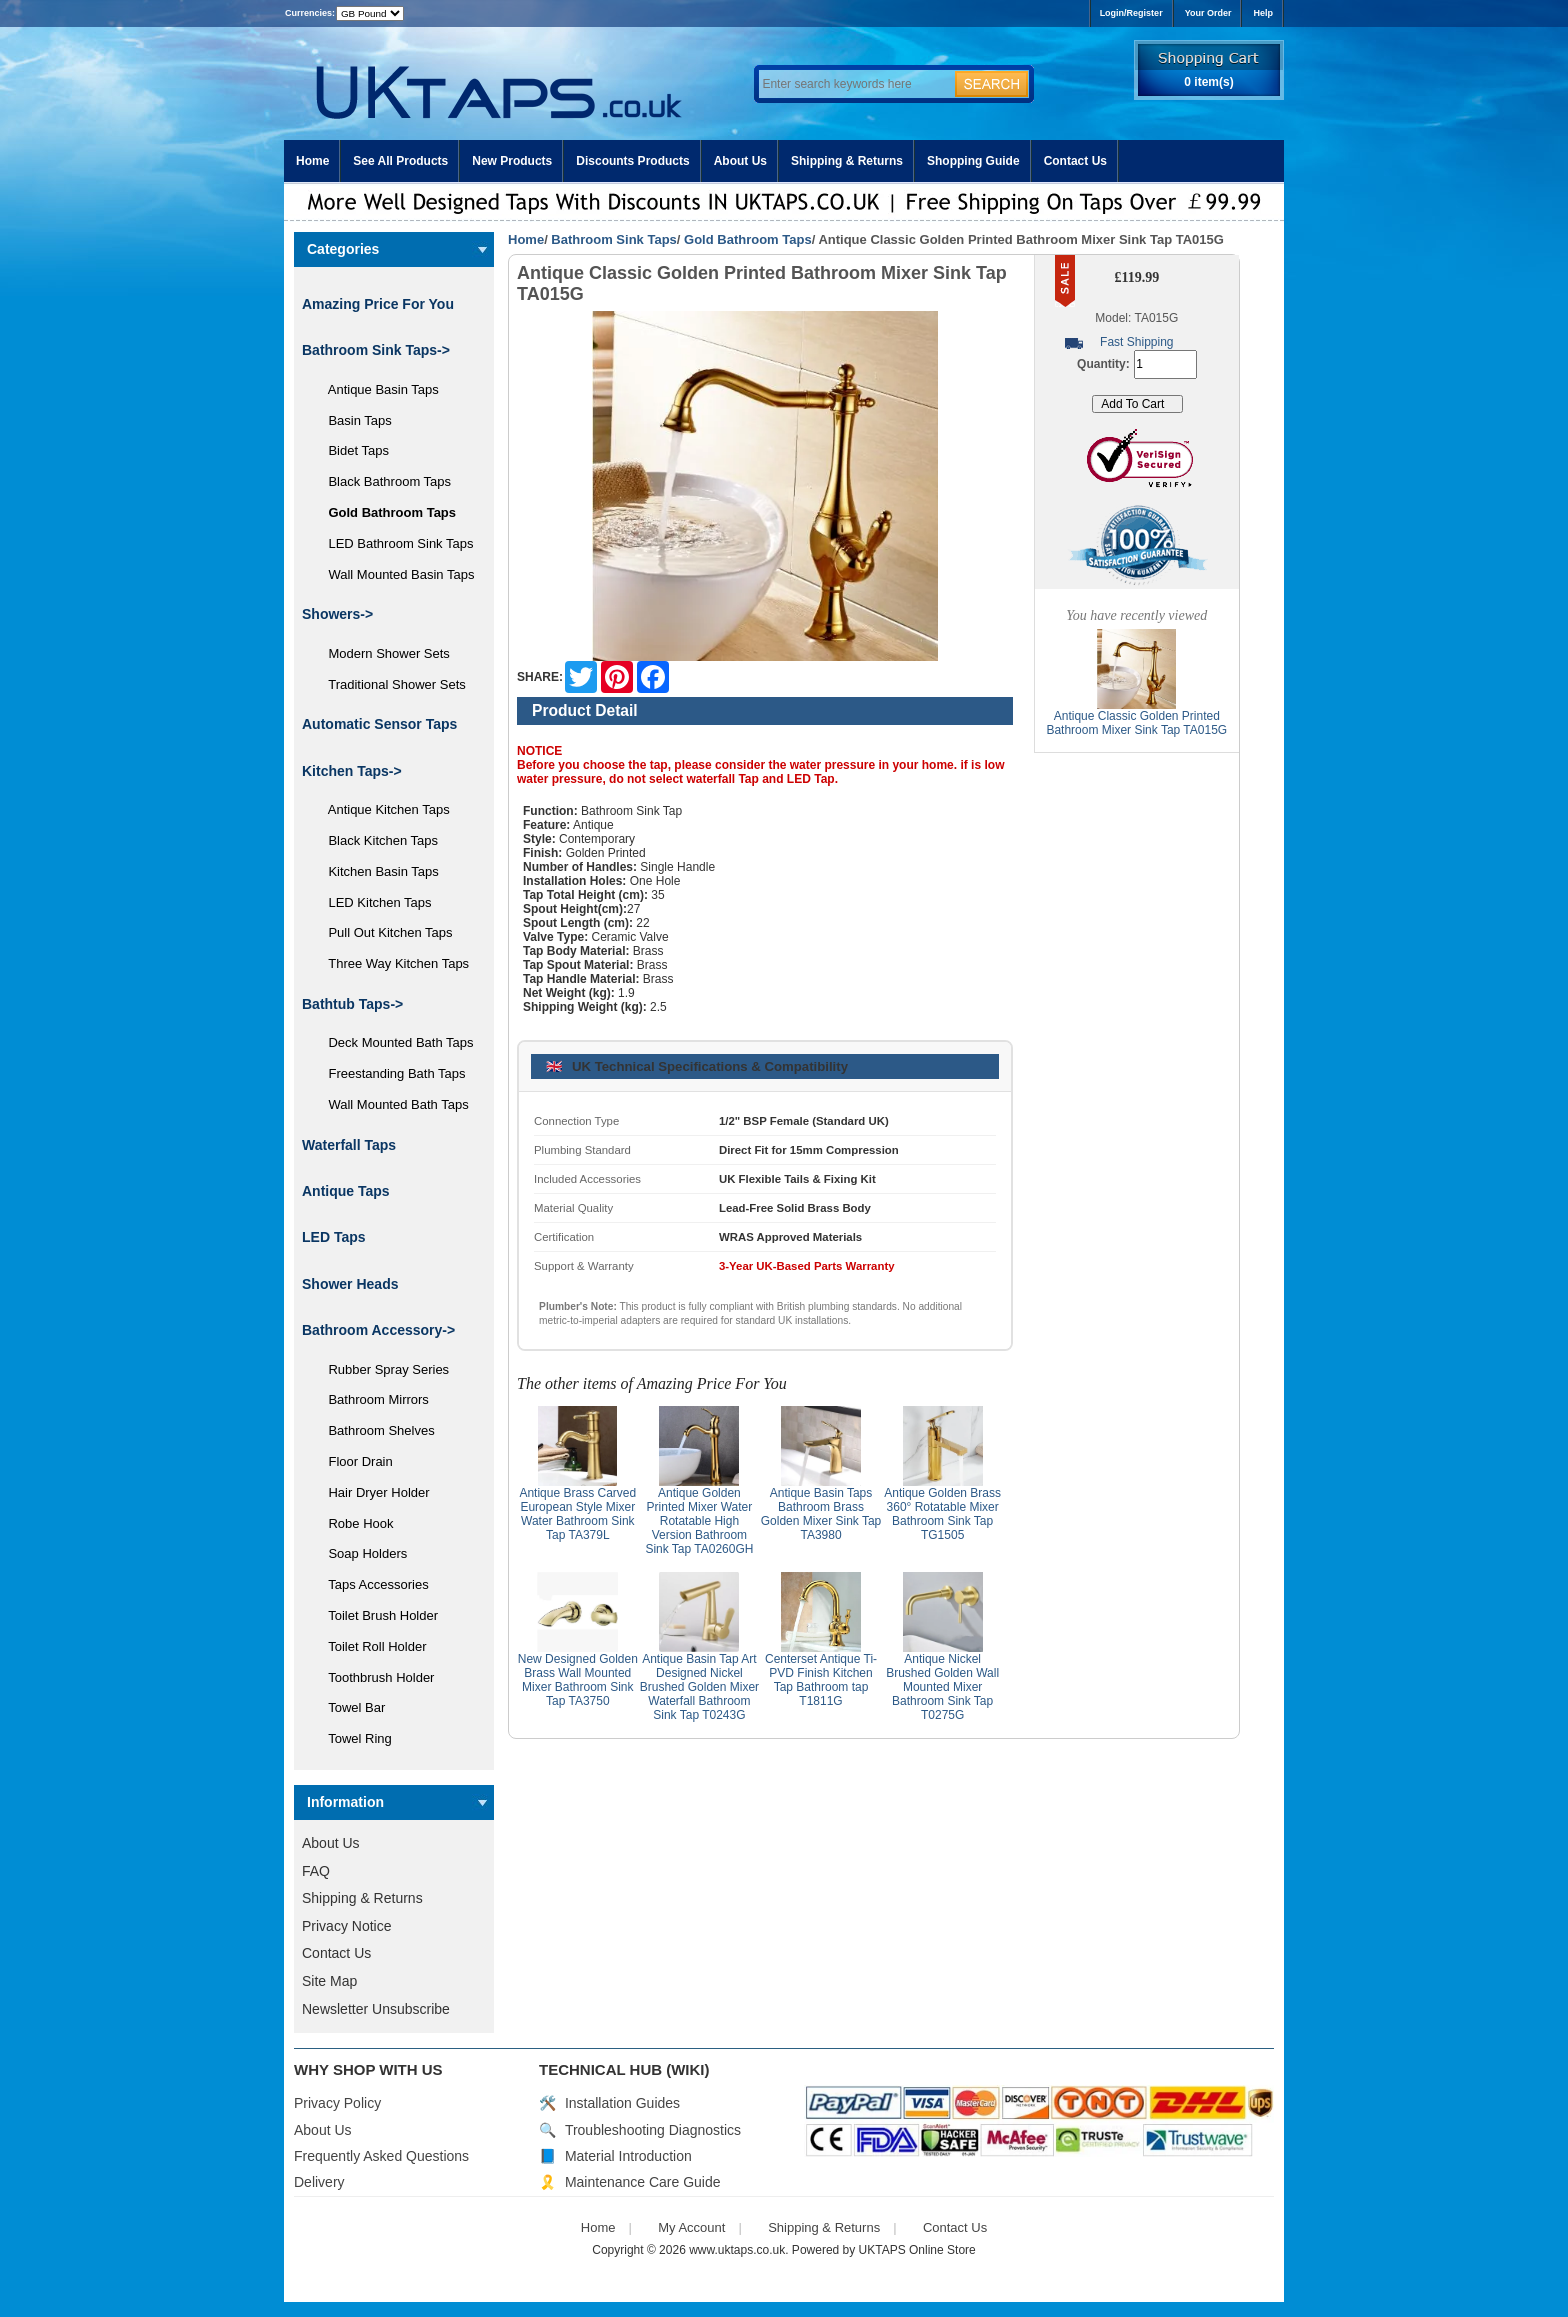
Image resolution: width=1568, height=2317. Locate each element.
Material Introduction (628, 2156)
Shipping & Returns (847, 161)
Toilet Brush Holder (376, 1615)
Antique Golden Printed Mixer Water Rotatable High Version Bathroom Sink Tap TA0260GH (699, 1521)
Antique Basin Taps (376, 389)
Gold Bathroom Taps (748, 239)
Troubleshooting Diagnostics (653, 2130)
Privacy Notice (346, 1926)
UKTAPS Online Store (917, 2250)
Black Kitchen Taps (376, 840)
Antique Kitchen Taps (382, 809)
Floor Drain (353, 1461)
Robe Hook (354, 1523)
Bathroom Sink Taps (613, 239)
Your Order (1208, 13)
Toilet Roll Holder (370, 1646)
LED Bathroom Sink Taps (393, 543)
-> (376, 350)
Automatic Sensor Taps (379, 724)
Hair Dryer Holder (372, 1492)
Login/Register (1131, 13)
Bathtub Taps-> (352, 1004)
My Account (691, 2227)
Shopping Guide (973, 161)
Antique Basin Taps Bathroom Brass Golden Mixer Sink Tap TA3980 (821, 1514)
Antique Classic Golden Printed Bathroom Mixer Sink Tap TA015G (1136, 723)
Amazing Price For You (378, 304)
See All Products (400, 161)
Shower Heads (350, 1284)
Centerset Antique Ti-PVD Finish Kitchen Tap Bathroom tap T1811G (821, 1680)
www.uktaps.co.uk (737, 2250)
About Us (740, 161)
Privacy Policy (337, 2103)
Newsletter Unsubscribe (376, 2009)
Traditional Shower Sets (390, 684)
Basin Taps (353, 420)
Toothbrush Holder (374, 1677)
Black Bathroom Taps (382, 481)
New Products (512, 161)
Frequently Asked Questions (381, 2156)
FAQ (316, 1871)
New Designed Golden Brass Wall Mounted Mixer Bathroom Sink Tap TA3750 (578, 1680)
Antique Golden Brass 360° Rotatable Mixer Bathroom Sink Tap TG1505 (942, 1514)
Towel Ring (353, 1738)
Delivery (319, 2182)
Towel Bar (349, 1707)
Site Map (329, 1981)
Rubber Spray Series (381, 1369)
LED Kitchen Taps (373, 902)
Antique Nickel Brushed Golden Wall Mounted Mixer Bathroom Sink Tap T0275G (942, 1687)
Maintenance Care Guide (643, 2182)
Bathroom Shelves (374, 1430)
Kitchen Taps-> (352, 771)
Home (312, 161)
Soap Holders (360, 1553)
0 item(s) (1208, 82)
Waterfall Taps (349, 1145)
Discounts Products (632, 161)
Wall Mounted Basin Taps (394, 574)
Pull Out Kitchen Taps (383, 932)
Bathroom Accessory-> (378, 1330)
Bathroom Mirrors (371, 1399)
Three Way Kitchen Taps (391, 963)
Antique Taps (346, 1191)
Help (1263, 13)
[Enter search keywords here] (854, 84)
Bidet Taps (351, 450)
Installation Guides (622, 2103)
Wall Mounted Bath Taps (391, 1104)
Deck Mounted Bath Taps (393, 1042)
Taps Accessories (371, 1584)
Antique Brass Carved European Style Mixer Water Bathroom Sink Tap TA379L (577, 1514)
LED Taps (334, 1237)
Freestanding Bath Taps (390, 1073)
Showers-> (337, 614)
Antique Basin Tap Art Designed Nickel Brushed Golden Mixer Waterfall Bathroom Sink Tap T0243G (699, 1687)
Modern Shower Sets (382, 653)
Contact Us (1075, 161)
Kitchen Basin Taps (376, 871)
